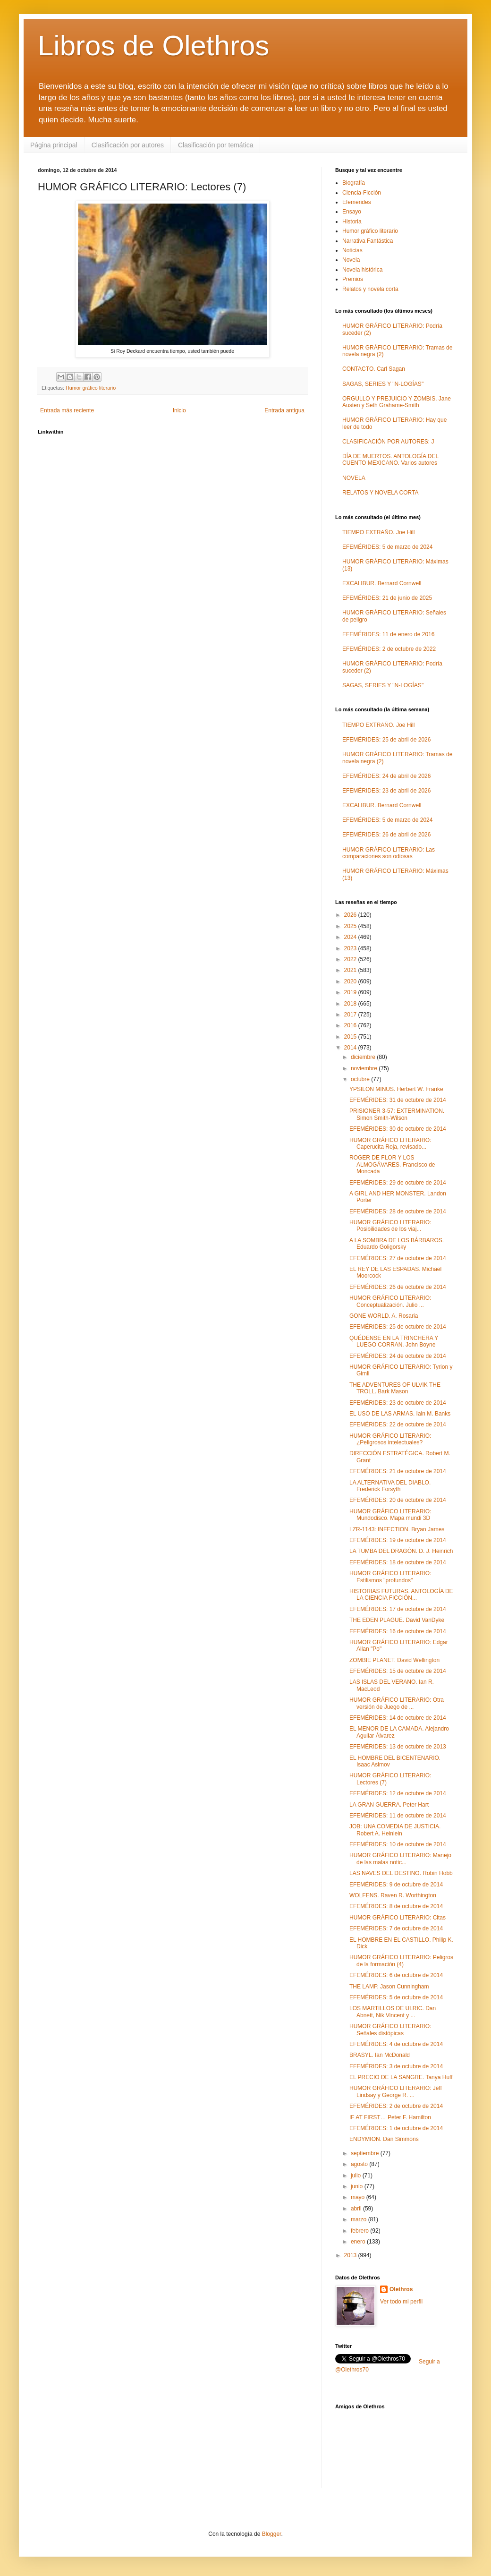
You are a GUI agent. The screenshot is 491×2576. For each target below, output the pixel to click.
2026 (351, 915)
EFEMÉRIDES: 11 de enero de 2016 (388, 634)
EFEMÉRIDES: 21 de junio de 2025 (387, 598)
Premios (352, 279)
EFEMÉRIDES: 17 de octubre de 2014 (397, 1609)
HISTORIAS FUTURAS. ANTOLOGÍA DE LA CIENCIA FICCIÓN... (401, 1594)
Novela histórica (362, 269)
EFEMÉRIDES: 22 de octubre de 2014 (397, 1424)
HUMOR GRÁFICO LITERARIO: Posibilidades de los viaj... (390, 1225)
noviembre (365, 1068)
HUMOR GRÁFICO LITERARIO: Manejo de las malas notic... (400, 1858)
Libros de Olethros (153, 45)
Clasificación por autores (128, 145)
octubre (361, 1079)
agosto (360, 2164)
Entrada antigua (284, 410)
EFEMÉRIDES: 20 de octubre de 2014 (397, 1500)
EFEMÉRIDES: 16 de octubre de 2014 (397, 1631)
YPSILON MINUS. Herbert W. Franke (396, 1089)
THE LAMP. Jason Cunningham (389, 1986)
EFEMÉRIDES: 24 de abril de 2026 (386, 776)
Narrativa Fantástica (367, 241)
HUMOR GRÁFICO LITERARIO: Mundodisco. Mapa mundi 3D (390, 1514)
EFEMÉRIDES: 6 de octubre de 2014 (396, 1975)
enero (359, 2241)
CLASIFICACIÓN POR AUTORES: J (388, 441)
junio (357, 2186)
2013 (351, 2255)
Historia (352, 221)
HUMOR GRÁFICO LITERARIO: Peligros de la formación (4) (401, 1960)
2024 (351, 937)
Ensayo (351, 211)
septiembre (366, 2153)
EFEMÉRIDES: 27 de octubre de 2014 (397, 1258)
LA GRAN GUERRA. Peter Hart (389, 1804)
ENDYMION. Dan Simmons (384, 2139)
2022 (351, 959)
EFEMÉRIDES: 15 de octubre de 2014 (397, 1671)
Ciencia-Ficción (361, 192)
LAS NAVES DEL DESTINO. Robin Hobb (401, 1873)
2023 (351, 948)
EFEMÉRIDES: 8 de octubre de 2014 (396, 1906)
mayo (358, 2197)
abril (357, 2208)
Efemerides (356, 202)
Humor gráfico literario (91, 388)
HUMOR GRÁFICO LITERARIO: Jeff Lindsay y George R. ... (395, 2091)
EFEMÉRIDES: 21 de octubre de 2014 (397, 1471)
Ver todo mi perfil (401, 2301)
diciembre (364, 1057)
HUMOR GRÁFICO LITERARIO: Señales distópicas (390, 2029)
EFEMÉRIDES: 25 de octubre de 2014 (397, 1326)
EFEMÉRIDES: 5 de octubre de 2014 (396, 1997)
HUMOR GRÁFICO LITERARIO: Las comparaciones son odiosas (388, 853)
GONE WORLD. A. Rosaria (383, 1316)
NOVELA (353, 478)
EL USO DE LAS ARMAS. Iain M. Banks (399, 1413)
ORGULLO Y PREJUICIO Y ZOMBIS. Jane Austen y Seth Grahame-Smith (396, 402)
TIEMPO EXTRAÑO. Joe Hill (378, 532)
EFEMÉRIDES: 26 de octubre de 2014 (397, 1287)
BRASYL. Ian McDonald (379, 2055)
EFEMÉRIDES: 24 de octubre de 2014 (397, 1356)
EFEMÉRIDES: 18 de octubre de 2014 (397, 1562)
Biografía (353, 182)
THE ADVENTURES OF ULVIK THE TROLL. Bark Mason (394, 1388)
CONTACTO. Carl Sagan (373, 369)
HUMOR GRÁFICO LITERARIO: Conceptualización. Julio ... (390, 1301)
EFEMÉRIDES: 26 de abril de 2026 (386, 834)
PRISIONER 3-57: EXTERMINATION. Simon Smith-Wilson (396, 1114)
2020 (351, 981)
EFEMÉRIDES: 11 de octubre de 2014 (397, 1815)
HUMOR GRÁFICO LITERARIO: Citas (397, 1917)
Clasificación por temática (216, 145)
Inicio (179, 410)
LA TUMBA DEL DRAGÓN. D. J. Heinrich (401, 1551)
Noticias (352, 250)
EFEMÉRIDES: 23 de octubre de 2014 (397, 1402)
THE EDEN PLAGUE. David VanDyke (396, 1620)
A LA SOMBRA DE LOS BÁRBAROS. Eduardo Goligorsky (396, 1243)
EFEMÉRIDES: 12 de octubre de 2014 (397, 1793)
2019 (351, 992)
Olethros (401, 2289)
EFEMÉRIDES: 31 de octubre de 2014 (397, 1100)
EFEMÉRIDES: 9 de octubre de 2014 (396, 1884)
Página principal (53, 145)
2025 (351, 926)
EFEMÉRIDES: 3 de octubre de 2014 (396, 2066)
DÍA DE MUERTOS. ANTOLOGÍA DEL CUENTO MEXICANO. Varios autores (390, 459)
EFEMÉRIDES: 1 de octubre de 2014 (396, 2128)
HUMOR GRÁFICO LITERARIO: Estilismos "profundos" (390, 1576)
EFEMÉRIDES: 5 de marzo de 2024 (387, 547)
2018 (351, 1003)
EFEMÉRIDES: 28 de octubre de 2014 (397, 1211)
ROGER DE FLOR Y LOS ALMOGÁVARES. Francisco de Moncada (392, 1164)
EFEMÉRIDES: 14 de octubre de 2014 (397, 1717)
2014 (351, 1047)
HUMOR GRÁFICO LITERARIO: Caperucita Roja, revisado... (390, 1143)
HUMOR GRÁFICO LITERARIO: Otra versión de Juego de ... (396, 1703)
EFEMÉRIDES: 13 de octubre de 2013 (397, 1746)
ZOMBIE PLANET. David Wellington (394, 1660)
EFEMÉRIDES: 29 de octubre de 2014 (397, 1182)
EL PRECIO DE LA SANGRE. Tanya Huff (401, 2077)
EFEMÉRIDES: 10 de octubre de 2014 (397, 1844)
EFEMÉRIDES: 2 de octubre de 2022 (389, 649)
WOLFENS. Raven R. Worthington (392, 1895)
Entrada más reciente (67, 410)
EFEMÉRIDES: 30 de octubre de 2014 (397, 1129)
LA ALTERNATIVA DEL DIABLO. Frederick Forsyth (390, 1486)
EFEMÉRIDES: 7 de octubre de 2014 (396, 1928)
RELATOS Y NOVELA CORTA (380, 492)
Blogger (271, 2534)
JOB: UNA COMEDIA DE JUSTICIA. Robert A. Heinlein (394, 1829)
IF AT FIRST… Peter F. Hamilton (390, 2117)
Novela (351, 259)
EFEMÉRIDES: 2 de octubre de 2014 (396, 2106)
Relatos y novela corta (370, 289)
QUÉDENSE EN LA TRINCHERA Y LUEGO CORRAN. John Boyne (393, 1341)
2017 (351, 1014)
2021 (351, 970)
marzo (359, 2219)
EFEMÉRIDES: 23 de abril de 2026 (386, 790)
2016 (351, 1025)
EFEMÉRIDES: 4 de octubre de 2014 (396, 2044)
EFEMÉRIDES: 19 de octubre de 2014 (397, 1540)
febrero (360, 2230)
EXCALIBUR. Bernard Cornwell (381, 583)
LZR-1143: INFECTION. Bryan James (396, 1529)
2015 (351, 1036)
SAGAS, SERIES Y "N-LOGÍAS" (382, 384)
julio (357, 2175)
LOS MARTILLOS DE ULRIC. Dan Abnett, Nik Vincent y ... (392, 2011)
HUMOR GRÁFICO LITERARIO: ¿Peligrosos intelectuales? (390, 1439)
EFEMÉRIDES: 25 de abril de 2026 (386, 739)
